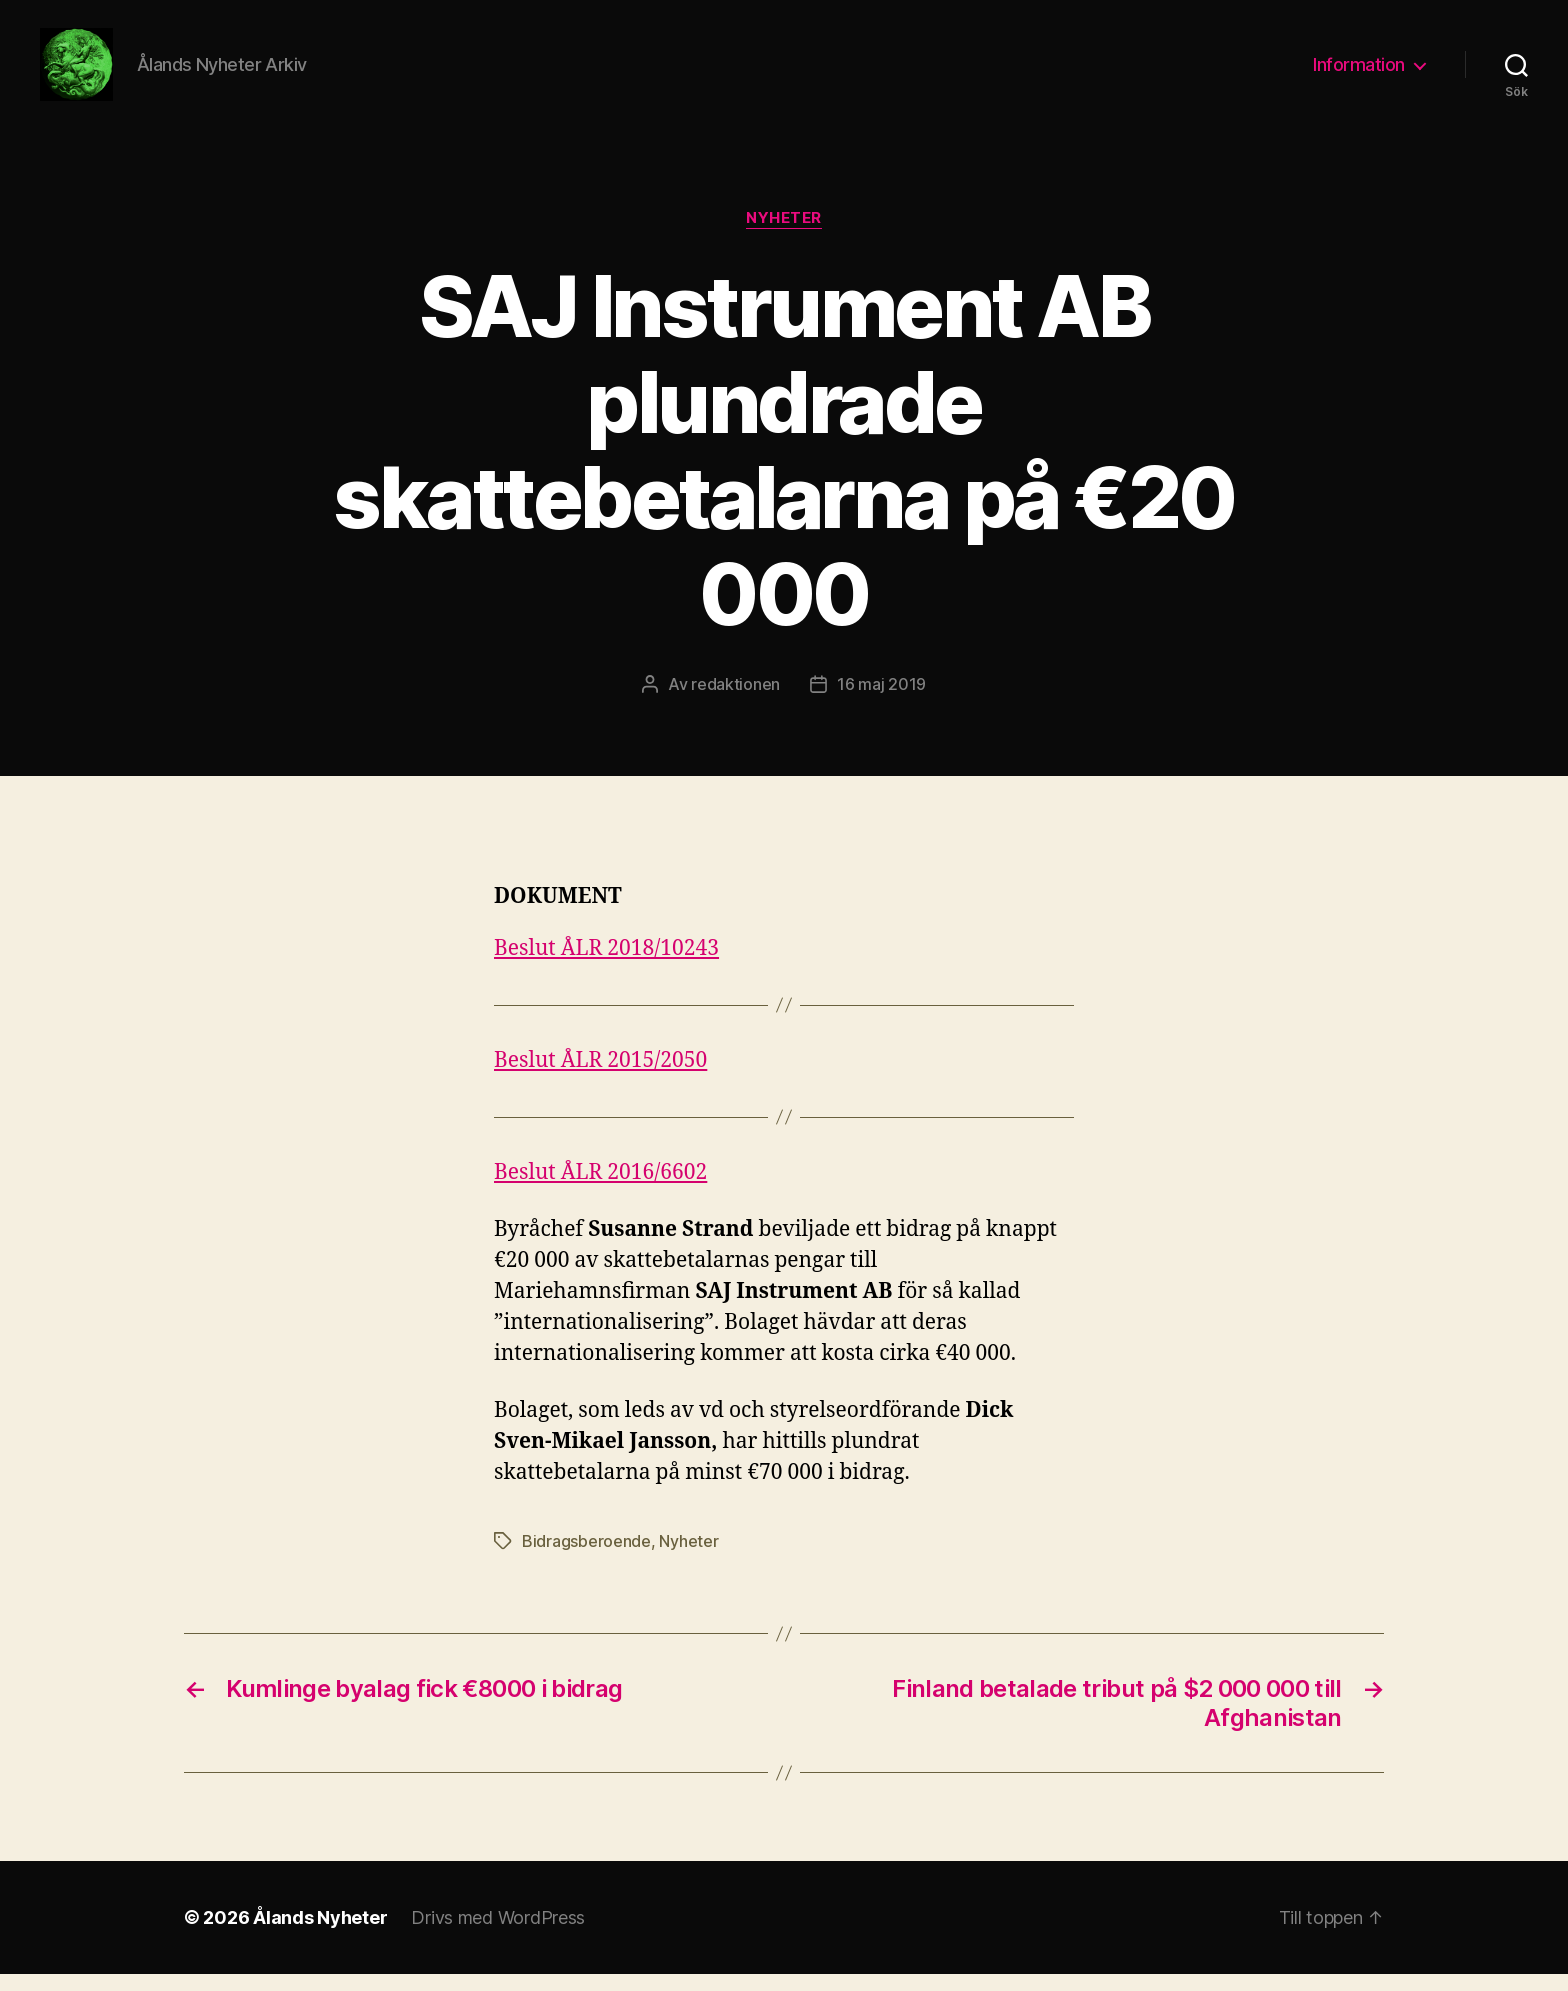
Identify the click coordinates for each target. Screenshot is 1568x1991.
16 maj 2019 (881, 700)
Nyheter (784, 235)
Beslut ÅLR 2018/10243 (606, 965)
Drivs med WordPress (498, 1934)
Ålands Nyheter (320, 1934)
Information (1359, 72)
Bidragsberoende (586, 1558)
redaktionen (735, 700)
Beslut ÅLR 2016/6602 (600, 1189)
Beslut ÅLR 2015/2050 (600, 1077)
